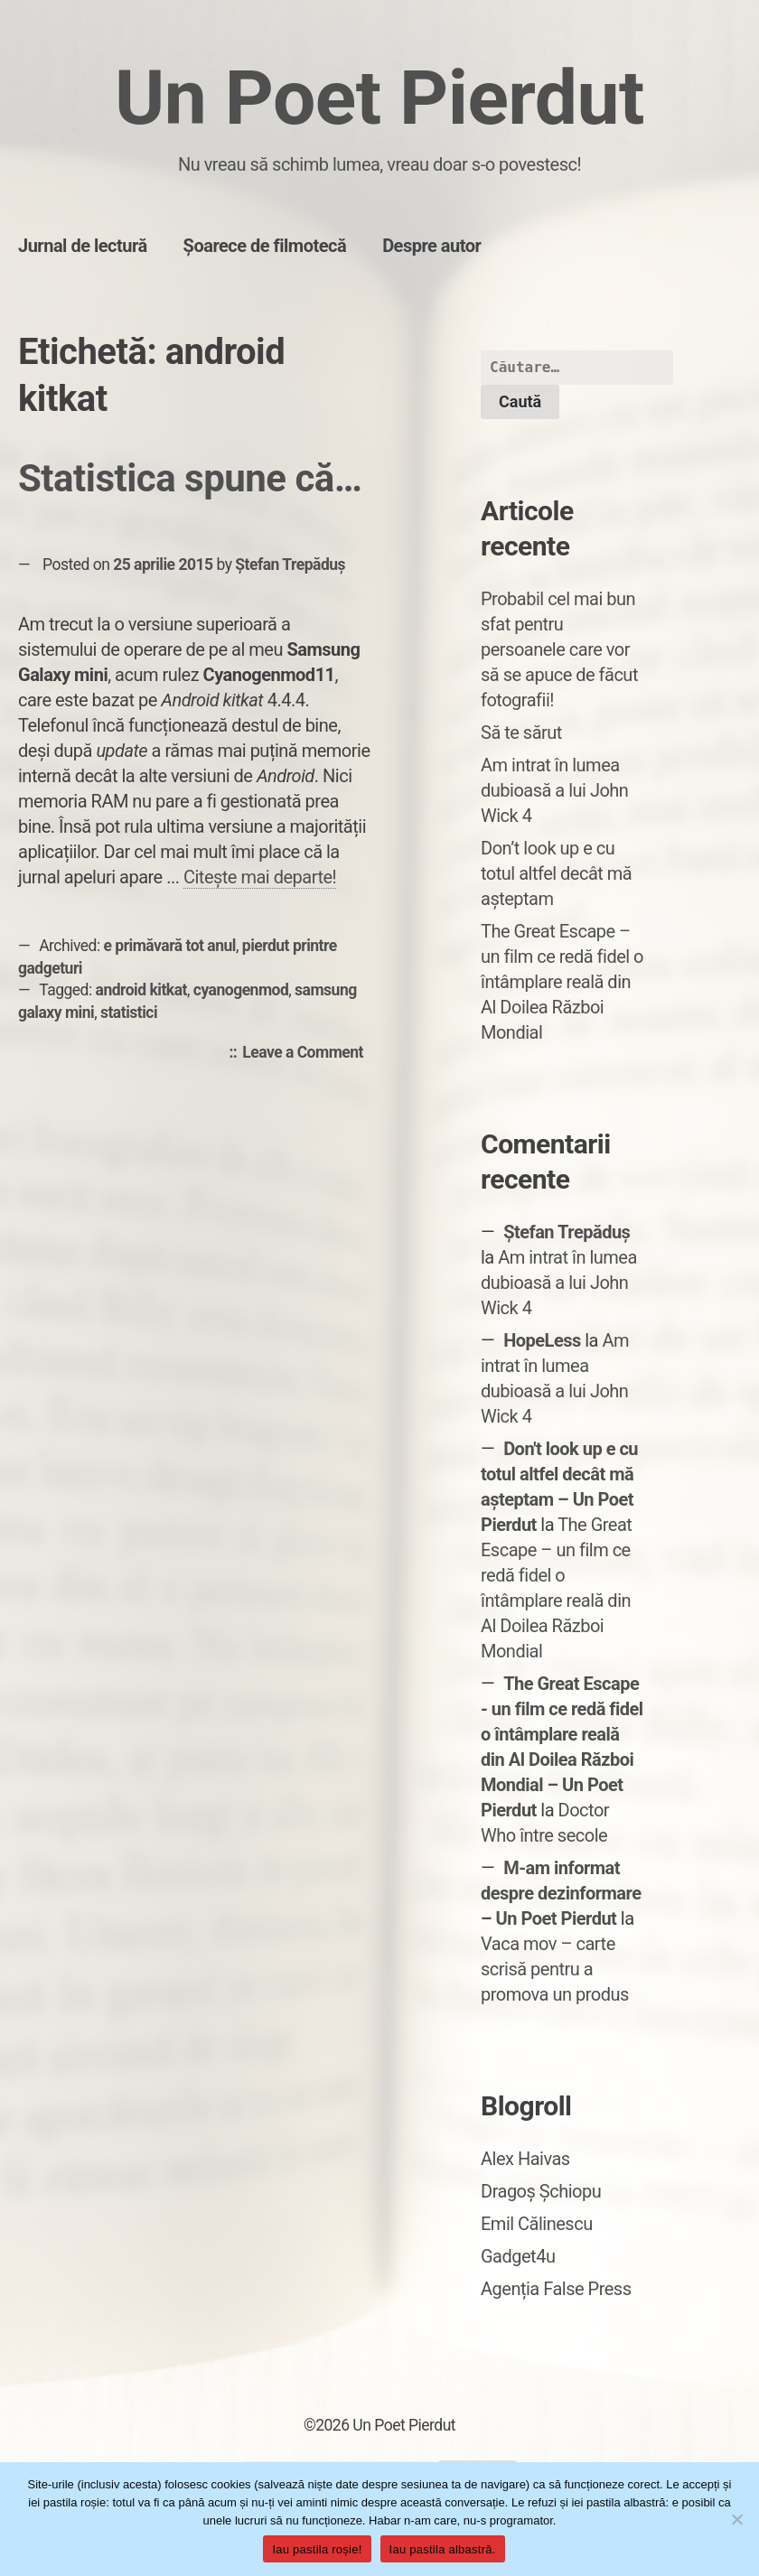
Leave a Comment (307, 1053)
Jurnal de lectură (82, 246)
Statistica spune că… (189, 478)
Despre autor (431, 246)
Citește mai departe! (259, 877)
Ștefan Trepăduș (290, 564)
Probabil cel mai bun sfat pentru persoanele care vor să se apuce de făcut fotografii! (559, 649)
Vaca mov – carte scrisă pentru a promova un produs (555, 1969)
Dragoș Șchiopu (541, 2191)
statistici (128, 1012)
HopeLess (542, 1340)
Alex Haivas (525, 2159)
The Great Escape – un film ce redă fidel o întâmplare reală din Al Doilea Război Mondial (562, 981)
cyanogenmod (241, 990)
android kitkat (141, 990)
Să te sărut (521, 732)
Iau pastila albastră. (442, 2549)
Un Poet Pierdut (379, 98)
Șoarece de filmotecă (265, 246)
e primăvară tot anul (170, 946)
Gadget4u (518, 2256)
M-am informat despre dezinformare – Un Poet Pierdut (561, 1893)
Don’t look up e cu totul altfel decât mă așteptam (556, 873)
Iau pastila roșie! (316, 2549)
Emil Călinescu (537, 2224)
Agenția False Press (556, 2289)
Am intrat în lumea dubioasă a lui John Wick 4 (554, 790)
